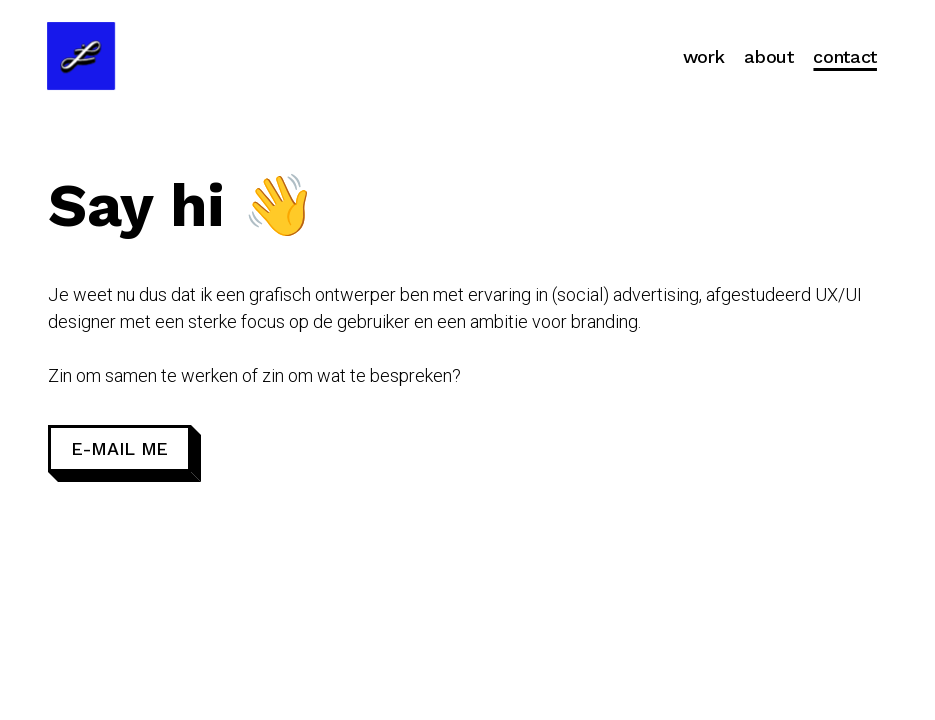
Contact (844, 56)
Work (704, 56)
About (768, 56)
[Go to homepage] (81, 56)
